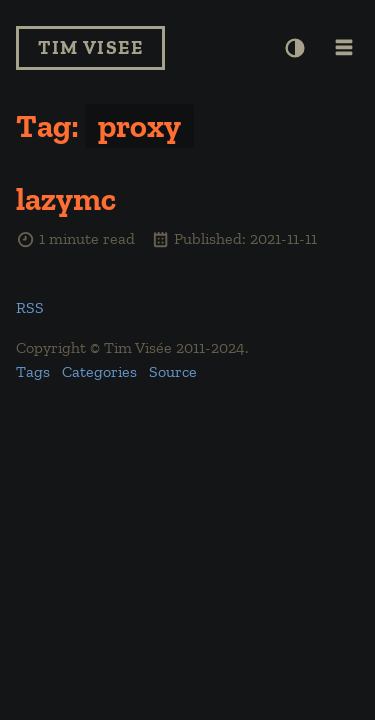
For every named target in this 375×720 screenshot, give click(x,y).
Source (173, 371)
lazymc (66, 199)
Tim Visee (90, 47)
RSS (30, 307)
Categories (99, 371)
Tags (33, 371)
